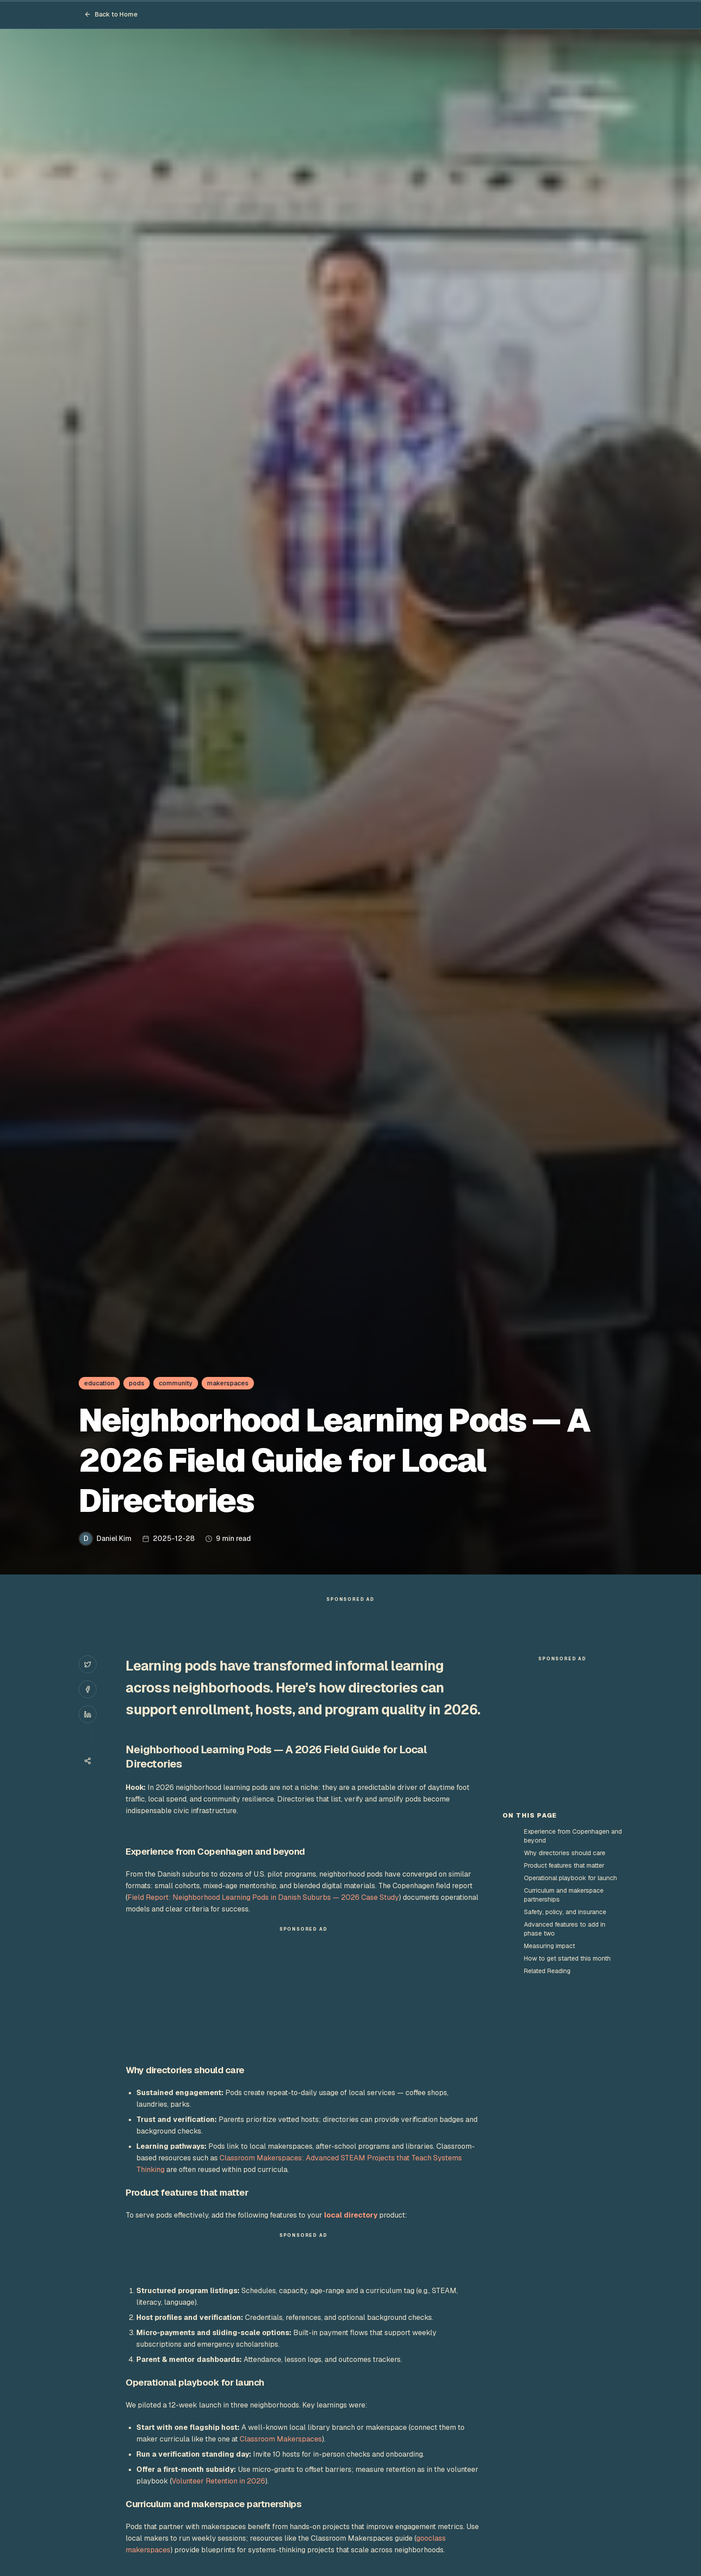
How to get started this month (567, 2119)
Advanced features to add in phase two (564, 2089)
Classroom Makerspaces (281, 2457)
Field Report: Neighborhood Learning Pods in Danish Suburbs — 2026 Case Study (263, 1915)
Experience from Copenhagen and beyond (573, 1996)
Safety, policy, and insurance (565, 2072)
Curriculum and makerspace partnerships (564, 2055)
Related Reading (547, 2131)
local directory (350, 2233)
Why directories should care (564, 2013)
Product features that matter (564, 2026)
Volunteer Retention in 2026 (218, 2499)
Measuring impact (549, 2106)
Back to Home (111, 14)
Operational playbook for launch (570, 2038)
